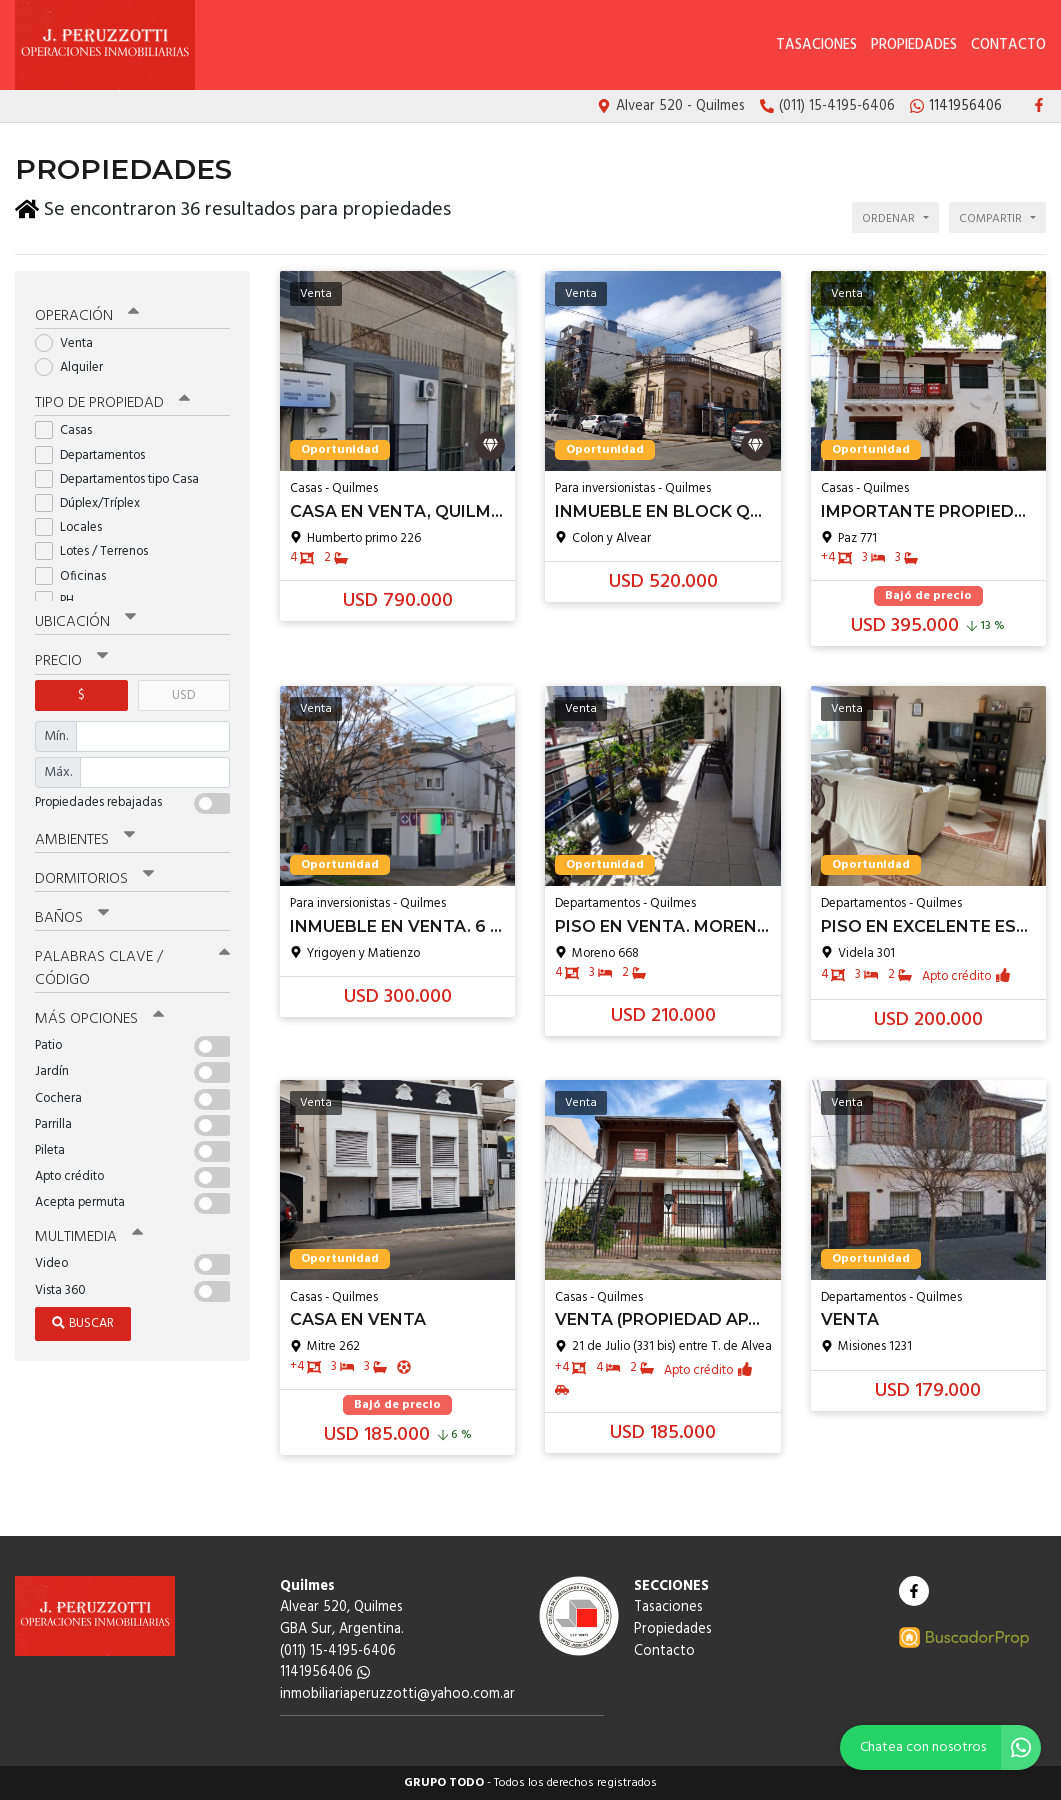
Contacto (1008, 45)
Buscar (83, 1319)
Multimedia (89, 1233)
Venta (70, 339)
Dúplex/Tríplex (94, 499)
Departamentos (96, 451)
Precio (71, 658)
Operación (87, 312)
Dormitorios (94, 875)
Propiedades (914, 45)
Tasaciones (816, 45)
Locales (75, 523)
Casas (70, 427)
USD (183, 691)
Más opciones (99, 1015)
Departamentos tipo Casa (123, 475)
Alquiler (75, 363)
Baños (72, 914)
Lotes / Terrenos (98, 548)
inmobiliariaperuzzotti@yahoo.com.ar (397, 1694)
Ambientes (85, 836)
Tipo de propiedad (112, 400)
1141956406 (325, 1672)
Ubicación (85, 619)
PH (61, 596)
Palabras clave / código (132, 964)
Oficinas (77, 572)
